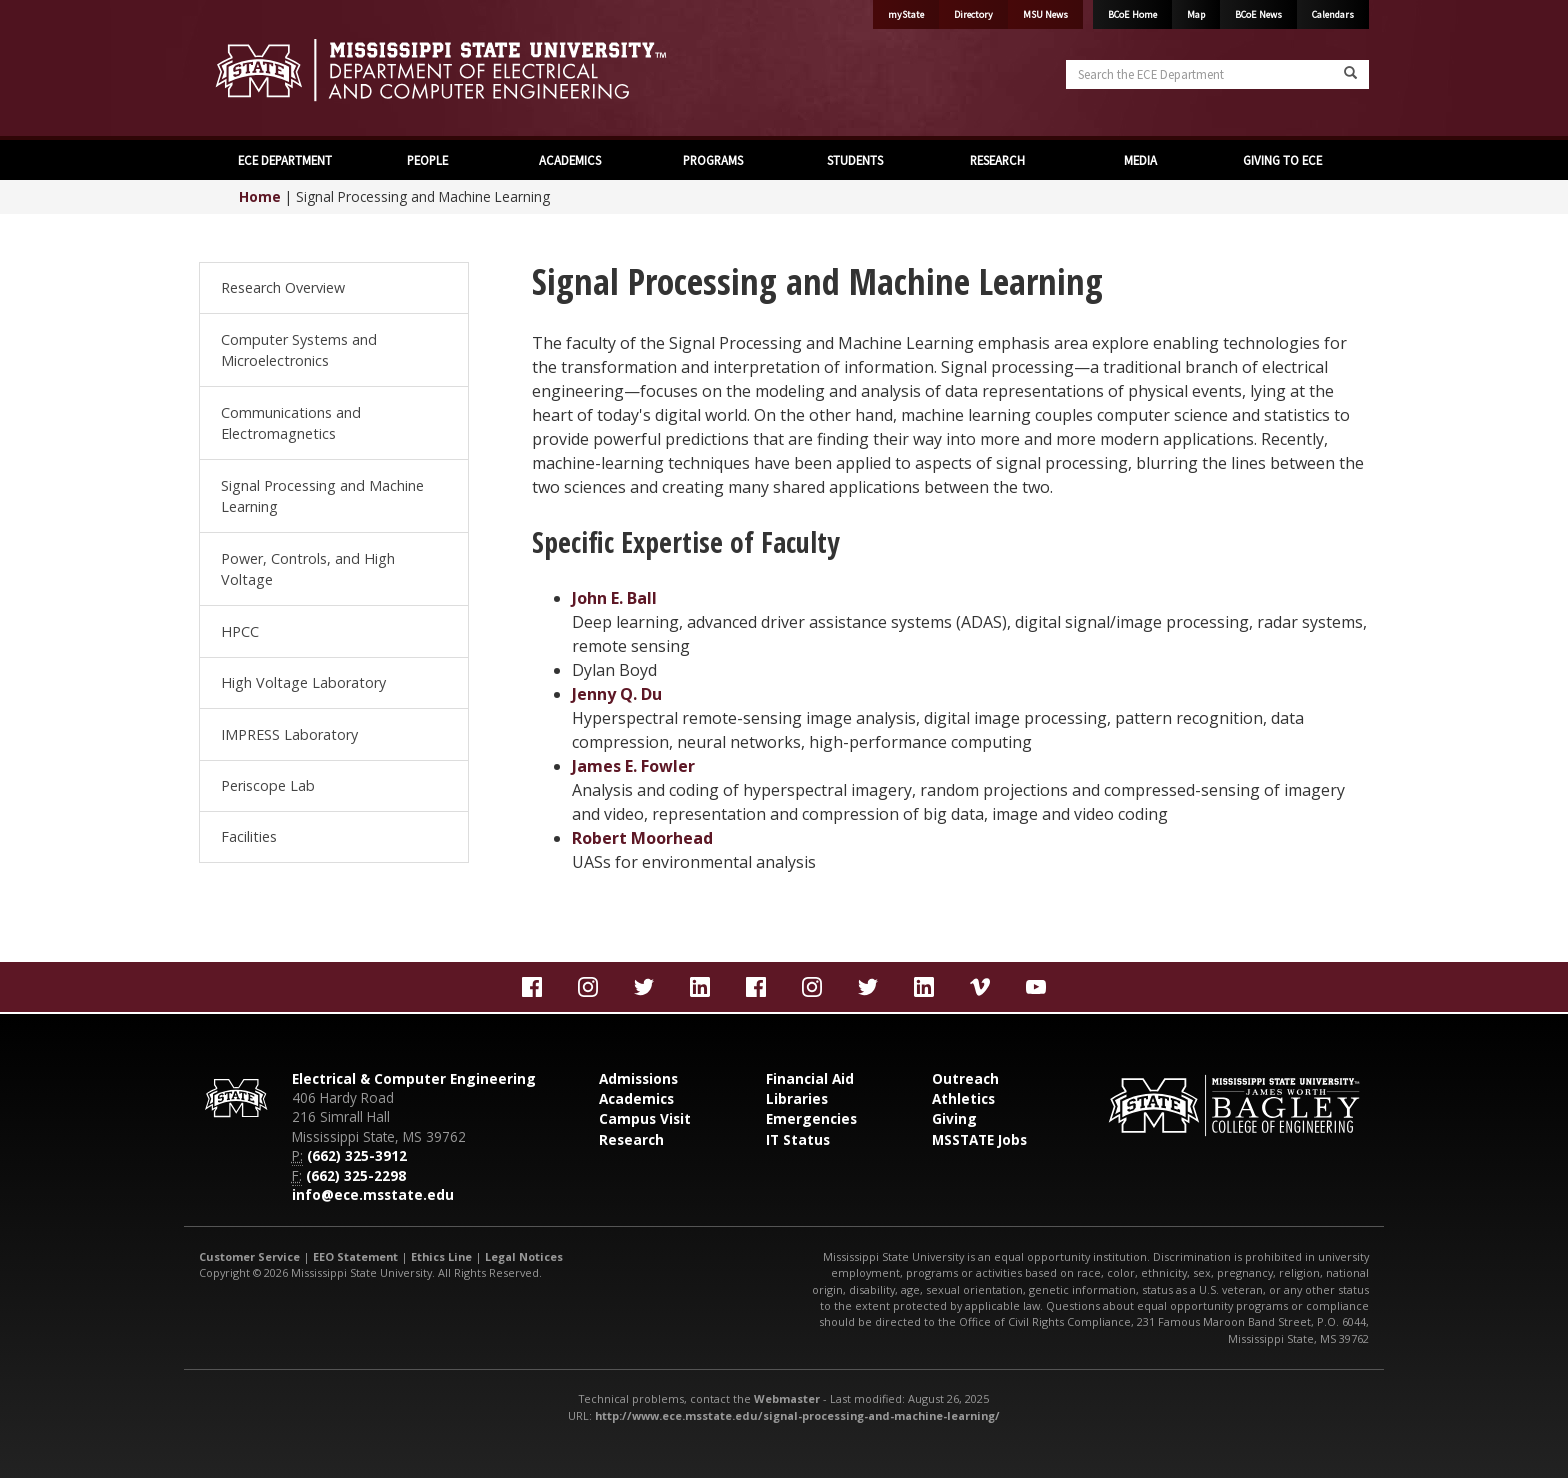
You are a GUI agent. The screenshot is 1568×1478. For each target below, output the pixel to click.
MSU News (1045, 14)
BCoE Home (1132, 14)
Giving (954, 1118)
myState (906, 14)
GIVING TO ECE (1282, 160)
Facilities (249, 836)
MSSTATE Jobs (979, 1139)
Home (260, 196)
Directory (973, 14)
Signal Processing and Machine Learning (322, 496)
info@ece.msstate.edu (373, 1194)
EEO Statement (355, 1256)
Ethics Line (441, 1256)
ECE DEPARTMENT (285, 160)
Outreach (965, 1078)
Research (631, 1139)
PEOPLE (427, 160)
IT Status (798, 1139)
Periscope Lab (268, 785)
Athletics (963, 1098)
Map (1196, 14)
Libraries (797, 1098)
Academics (636, 1098)
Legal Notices (524, 1256)
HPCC (240, 631)
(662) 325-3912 (357, 1155)
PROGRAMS (713, 160)
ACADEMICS (570, 160)
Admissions (638, 1078)
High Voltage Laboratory (303, 682)
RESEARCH (997, 160)
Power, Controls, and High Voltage (308, 569)
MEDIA (1140, 160)
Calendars (1333, 14)
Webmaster (787, 1398)
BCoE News (1258, 14)
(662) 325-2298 (356, 1175)
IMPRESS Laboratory (289, 734)
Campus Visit (645, 1118)
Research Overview (283, 287)
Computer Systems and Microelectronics (299, 350)
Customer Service (249, 1256)
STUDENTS (855, 160)
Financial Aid (810, 1078)
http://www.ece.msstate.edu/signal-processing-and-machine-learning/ (797, 1415)
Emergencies (811, 1118)
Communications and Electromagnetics (291, 423)
